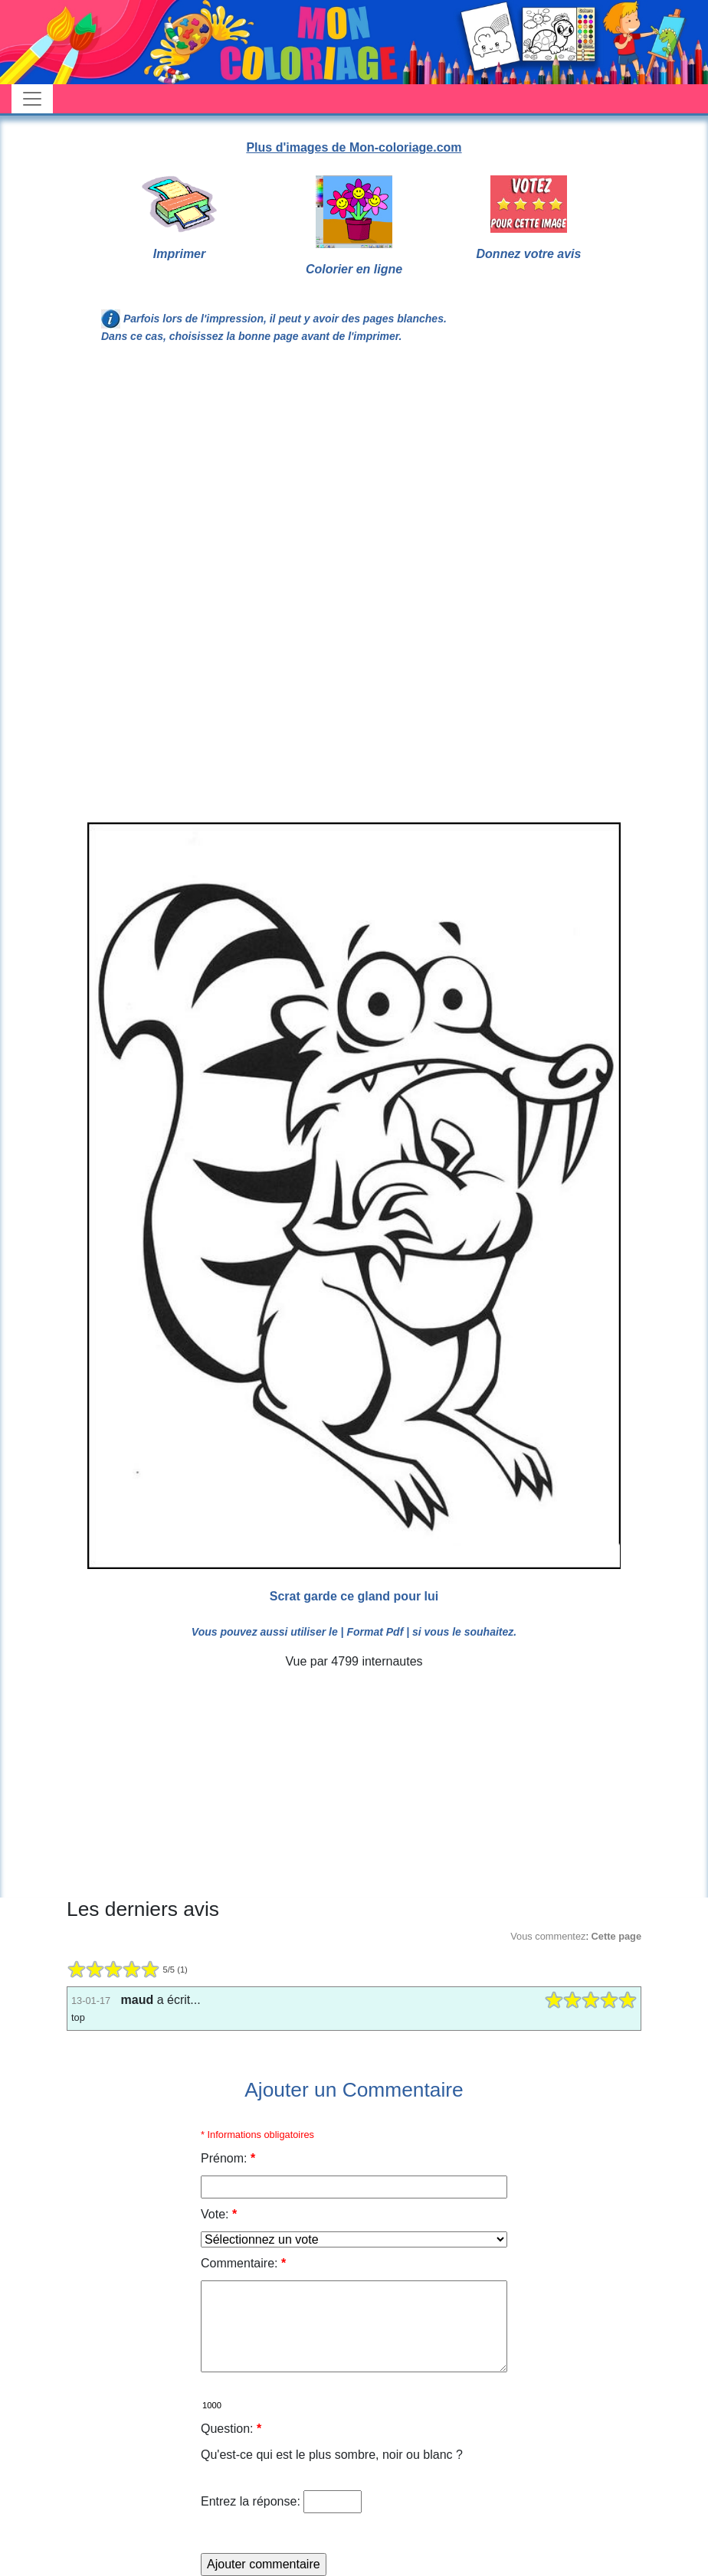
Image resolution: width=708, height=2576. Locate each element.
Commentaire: (243, 2263)
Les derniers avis (143, 1909)
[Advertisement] (354, 482)
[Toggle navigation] (32, 98)
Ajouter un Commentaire (353, 2089)
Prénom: (228, 2158)
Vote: (219, 2214)
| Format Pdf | (375, 1632)
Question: (231, 2428)
